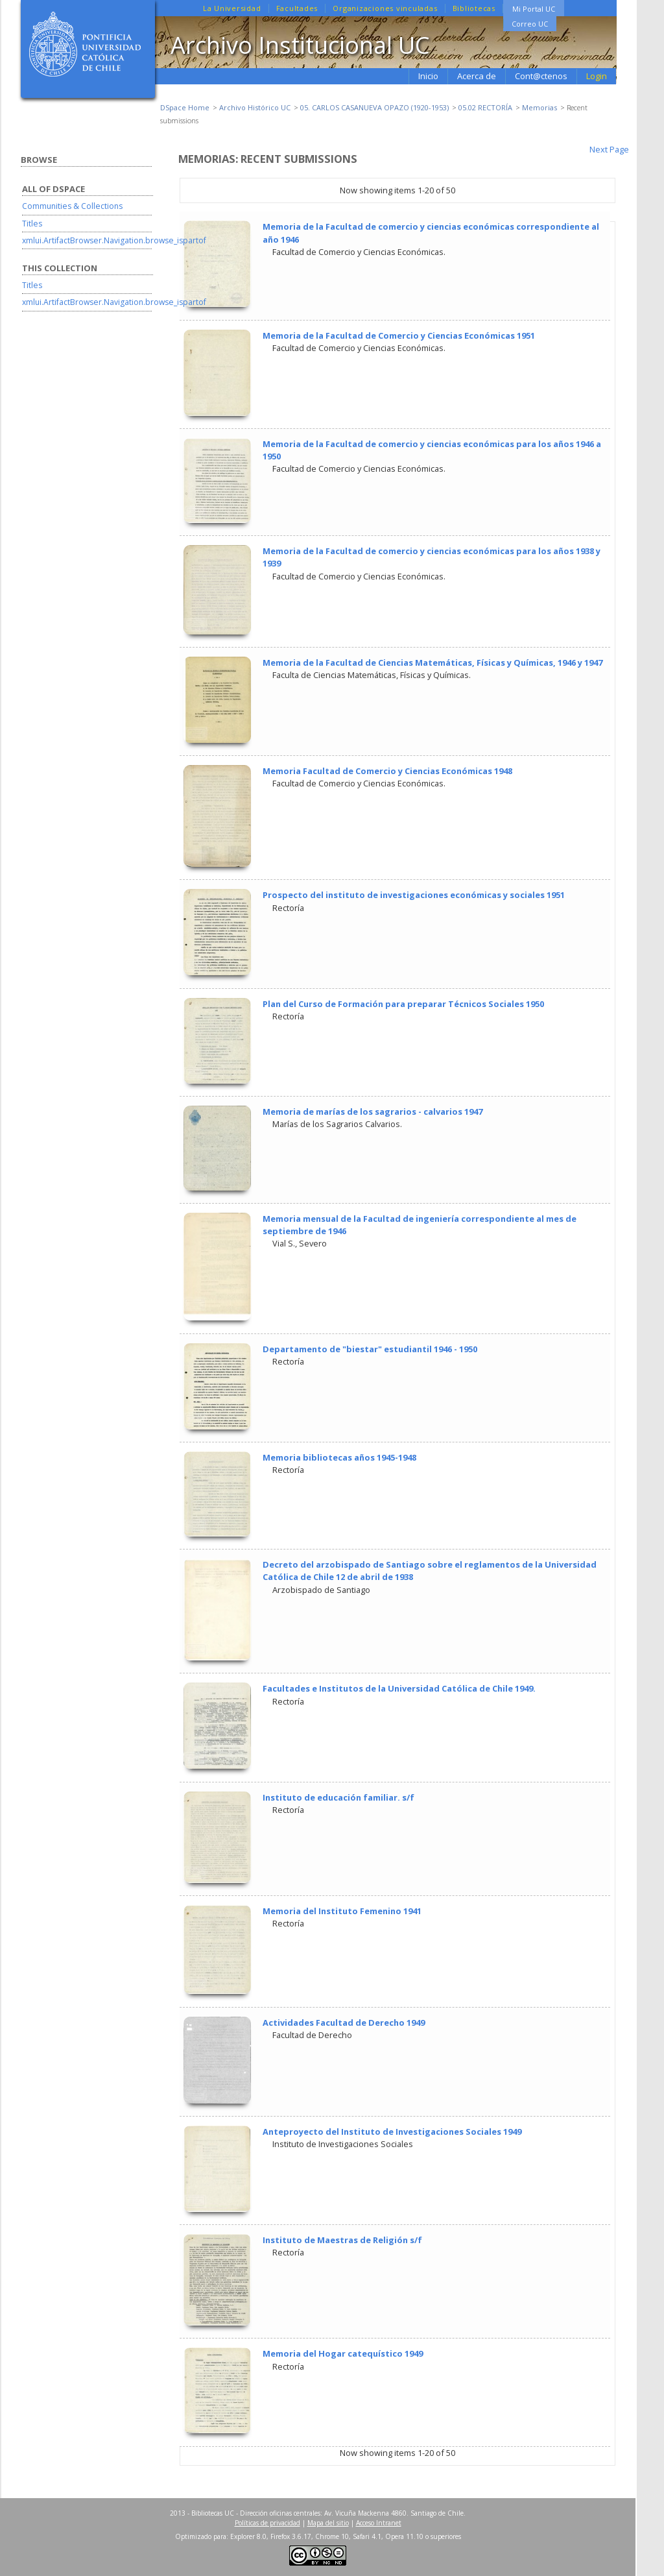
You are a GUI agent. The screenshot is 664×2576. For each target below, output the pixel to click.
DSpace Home (184, 107)
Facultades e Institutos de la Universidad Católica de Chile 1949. (399, 1688)
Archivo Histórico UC (254, 107)
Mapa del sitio (328, 2522)
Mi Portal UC (533, 9)
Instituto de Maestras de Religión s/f (342, 2240)
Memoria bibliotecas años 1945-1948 (339, 1457)
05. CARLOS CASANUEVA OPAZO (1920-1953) (374, 107)
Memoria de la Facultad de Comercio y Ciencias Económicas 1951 (399, 335)
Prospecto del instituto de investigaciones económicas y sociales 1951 (414, 895)
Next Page (609, 149)
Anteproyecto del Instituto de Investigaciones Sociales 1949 (392, 2131)
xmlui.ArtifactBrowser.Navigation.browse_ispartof (114, 240)
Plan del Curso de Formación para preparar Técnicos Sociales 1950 (403, 1004)
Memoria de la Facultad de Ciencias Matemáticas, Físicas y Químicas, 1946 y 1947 (432, 662)
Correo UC (530, 24)
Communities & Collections (72, 206)
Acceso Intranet (378, 2522)
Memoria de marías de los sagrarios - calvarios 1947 (372, 1111)
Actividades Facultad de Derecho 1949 (344, 2022)
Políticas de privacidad (267, 2522)
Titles (32, 223)
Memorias (539, 107)
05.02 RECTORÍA (485, 107)
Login (596, 76)
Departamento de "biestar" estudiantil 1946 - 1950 (370, 1349)
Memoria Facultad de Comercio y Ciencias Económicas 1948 (387, 771)
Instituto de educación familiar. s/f (338, 1797)
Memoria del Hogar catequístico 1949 (343, 2353)
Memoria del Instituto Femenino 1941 (342, 1911)
